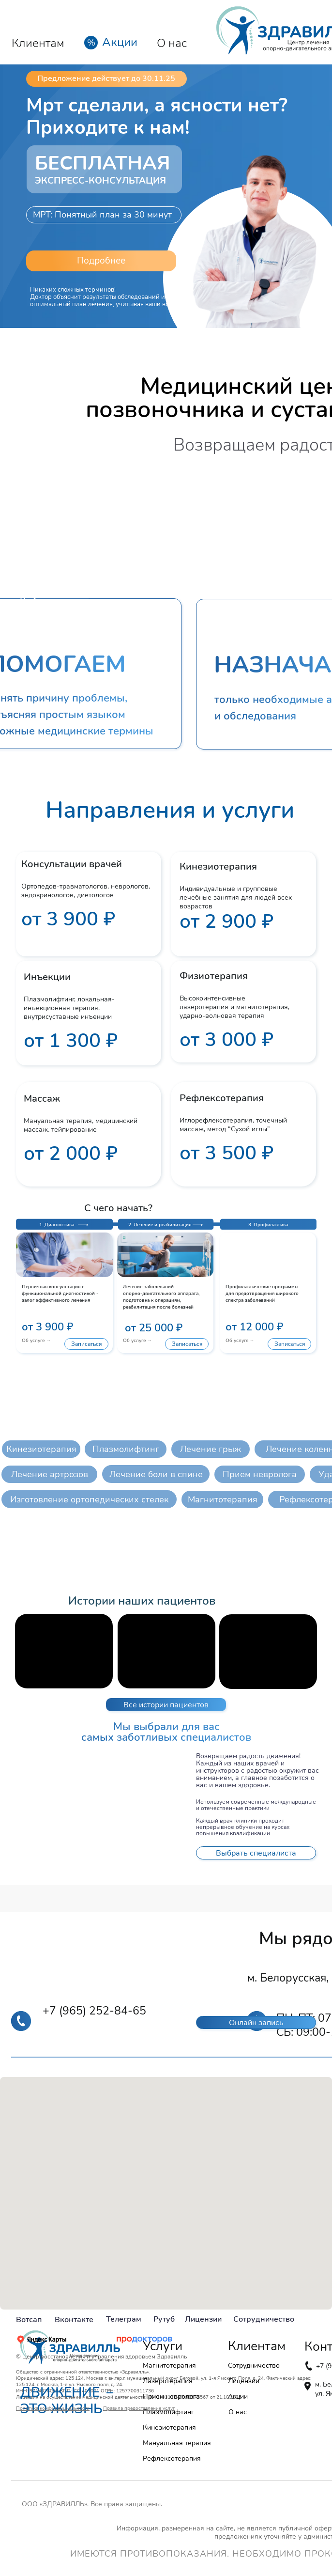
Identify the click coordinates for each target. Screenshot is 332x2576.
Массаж (42, 1098)
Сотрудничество (263, 2319)
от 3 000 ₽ (226, 1040)
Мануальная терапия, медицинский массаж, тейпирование (80, 1125)
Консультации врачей (71, 864)
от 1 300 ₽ (71, 1041)
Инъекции (48, 977)
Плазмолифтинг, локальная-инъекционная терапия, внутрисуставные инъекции (69, 1008)
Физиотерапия (214, 976)
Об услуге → (36, 1340)
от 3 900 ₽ (68, 919)
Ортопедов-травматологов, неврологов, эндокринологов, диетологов (85, 891)
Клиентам (38, 43)
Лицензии (203, 2319)
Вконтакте (74, 2319)
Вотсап (29, 2319)
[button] (101, 260)
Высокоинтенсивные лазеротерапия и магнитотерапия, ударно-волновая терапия (234, 1007)
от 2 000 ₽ (71, 1153)
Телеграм (123, 2319)
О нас (172, 43)
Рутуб (164, 2319)
